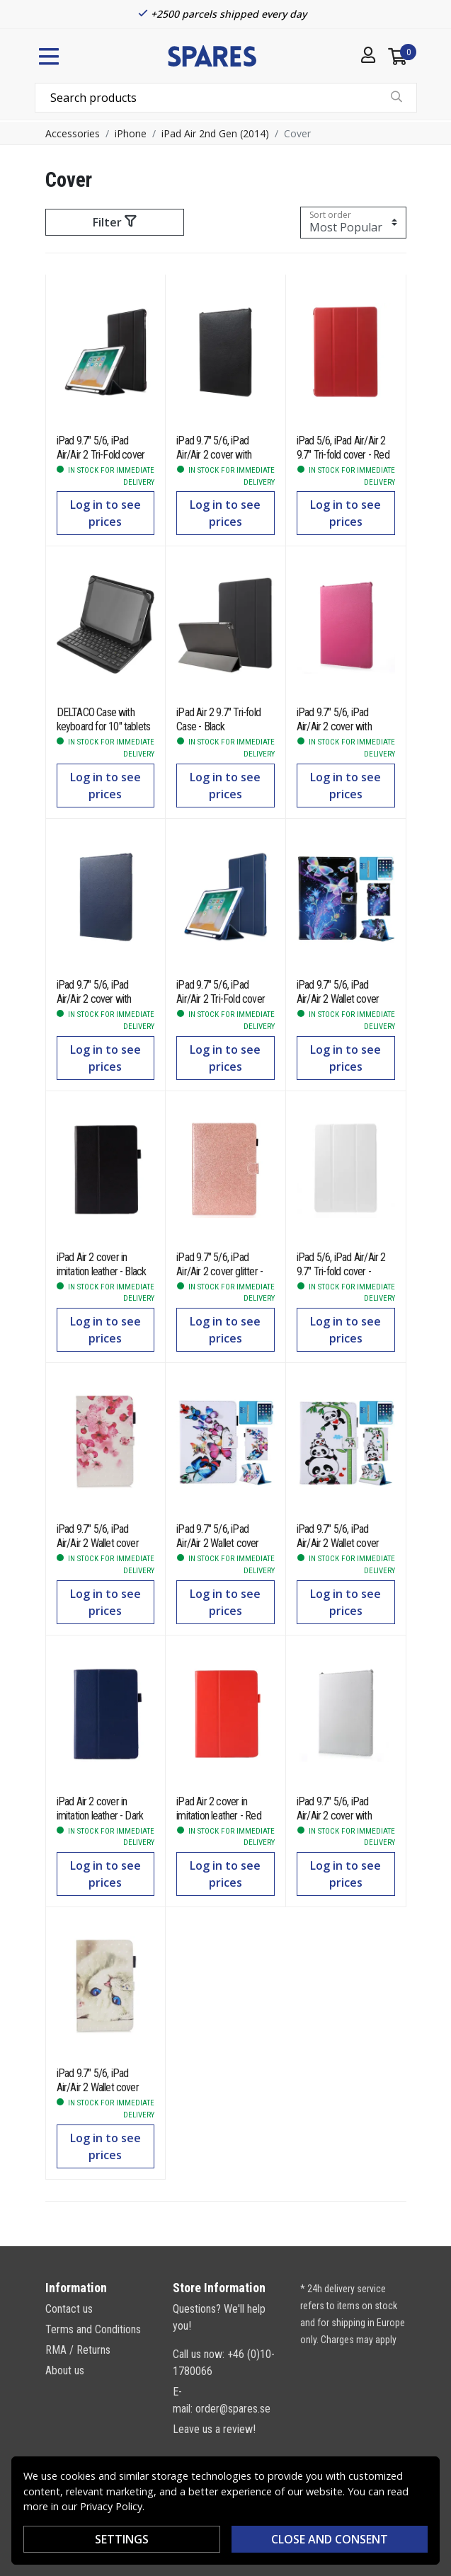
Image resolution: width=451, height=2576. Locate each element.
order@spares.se (232, 2408)
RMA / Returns (77, 2350)
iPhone (131, 133)
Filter (114, 222)
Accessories (72, 133)
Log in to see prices (105, 513)
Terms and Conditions (93, 2329)
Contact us (69, 2309)
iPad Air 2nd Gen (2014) (215, 133)
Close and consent (329, 2539)
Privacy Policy (111, 2506)
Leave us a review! (214, 2429)
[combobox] (225, 98)
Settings (122, 2539)
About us (64, 2370)
